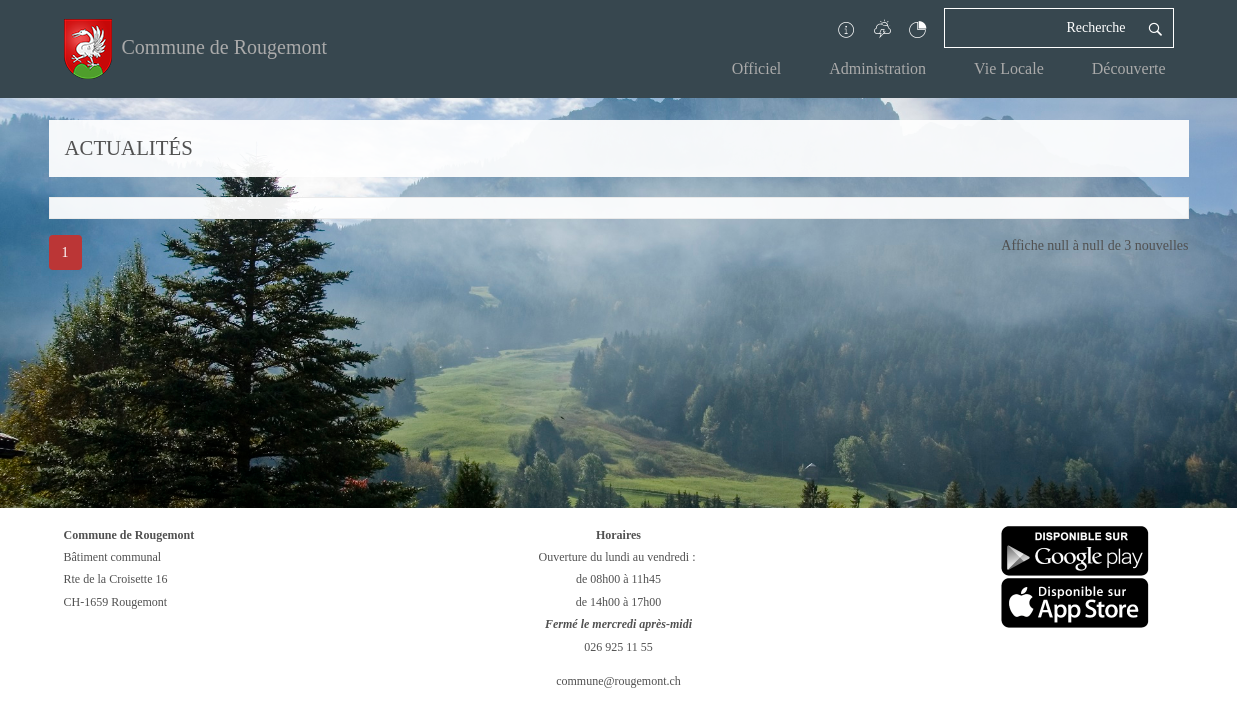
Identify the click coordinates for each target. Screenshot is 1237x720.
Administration (877, 68)
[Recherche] (1041, 28)
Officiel (756, 68)
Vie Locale (1009, 68)
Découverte (1129, 68)
